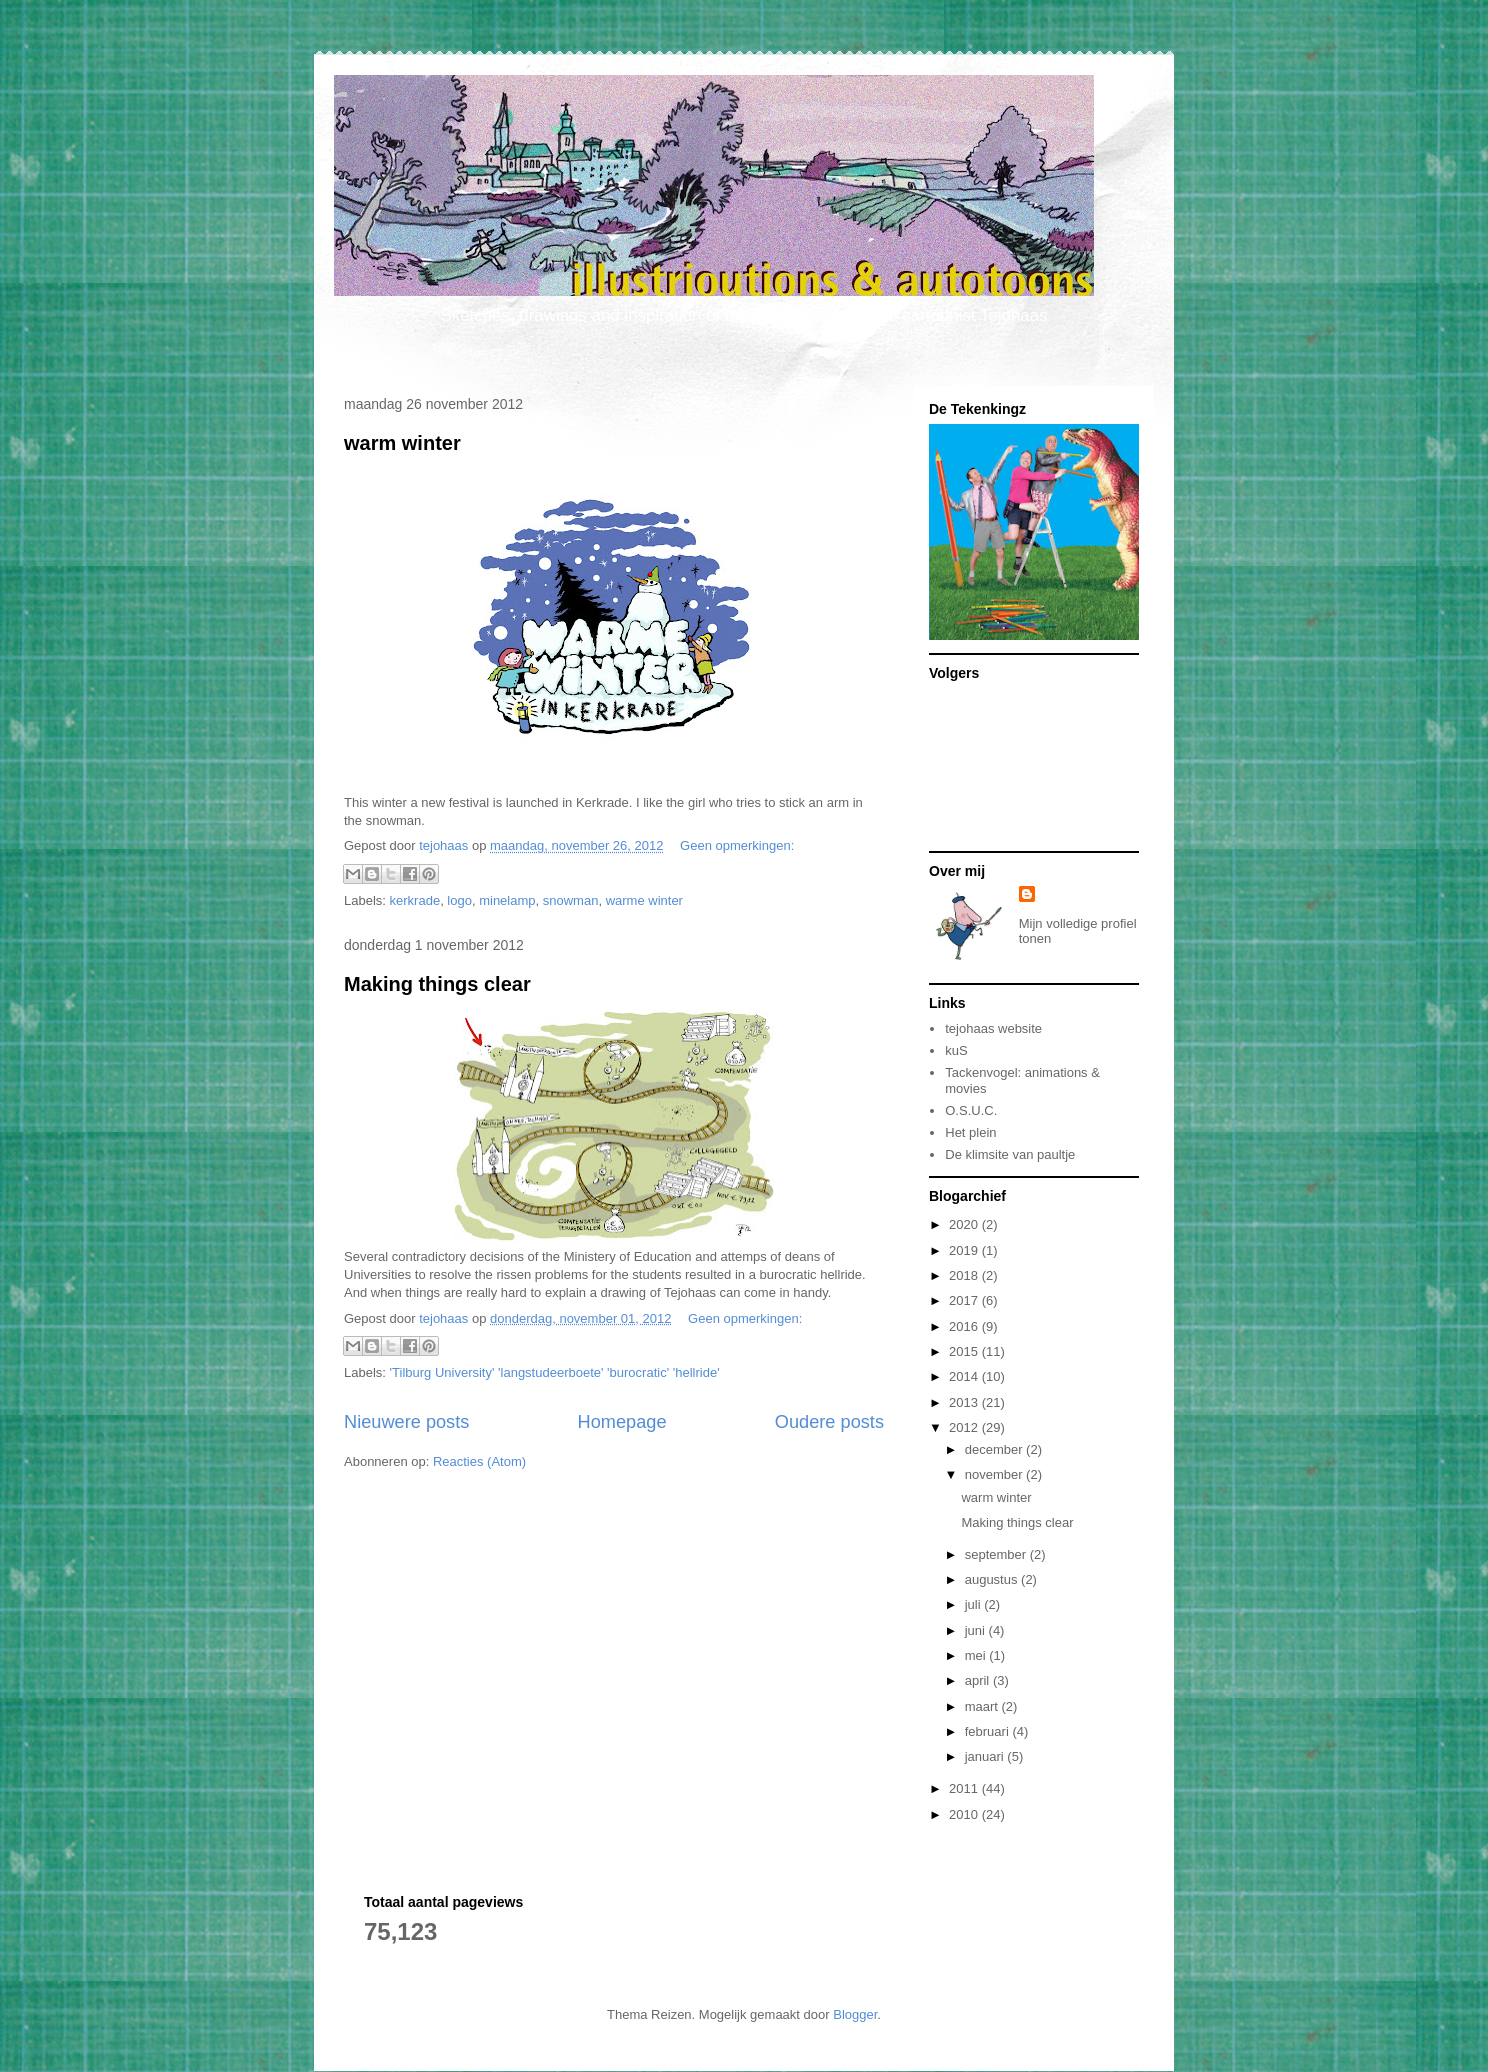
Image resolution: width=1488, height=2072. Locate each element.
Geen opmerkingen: (737, 845)
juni (977, 1630)
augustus (993, 1579)
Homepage (622, 1422)
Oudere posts (829, 1422)
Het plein (970, 1132)
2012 (965, 1427)
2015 (965, 1351)
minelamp (507, 900)
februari (989, 1731)
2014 (965, 1376)
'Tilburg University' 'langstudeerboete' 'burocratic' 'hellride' (555, 1372)
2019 (965, 1250)
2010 (965, 1814)
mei (977, 1655)
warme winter (644, 900)
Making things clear (437, 984)
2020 (965, 1224)
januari (986, 1756)
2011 (965, 1788)
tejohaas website (993, 1028)
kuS (956, 1050)
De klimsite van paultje (1010, 1154)
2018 (965, 1275)
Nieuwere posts (406, 1422)
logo (459, 900)
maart (983, 1706)
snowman (571, 900)
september (997, 1554)
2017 (965, 1300)
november (995, 1474)
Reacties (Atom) (479, 1461)
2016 (965, 1326)
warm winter (402, 443)
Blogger (855, 2014)
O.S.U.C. (971, 1110)
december (995, 1449)
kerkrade (415, 900)
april (979, 1680)
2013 (965, 1402)
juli (975, 1604)
